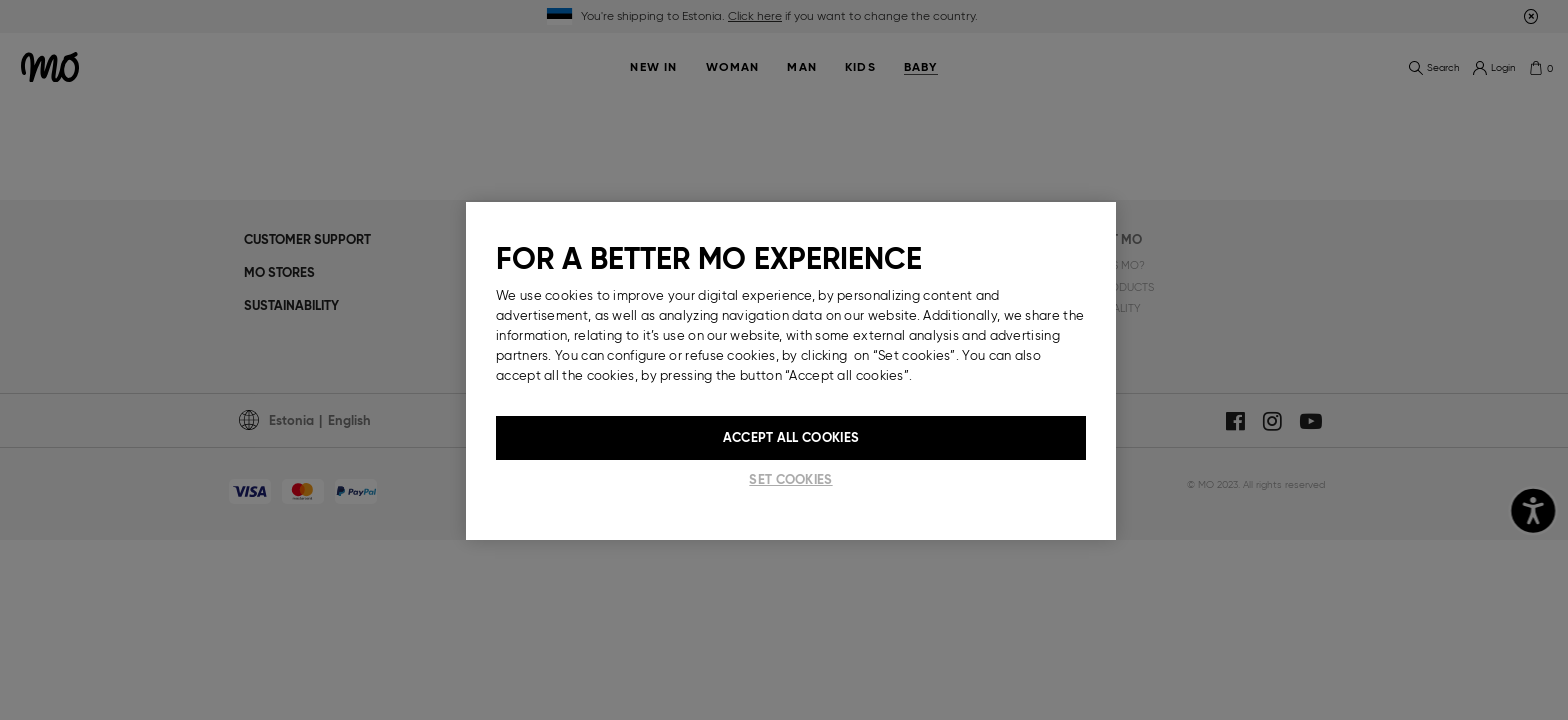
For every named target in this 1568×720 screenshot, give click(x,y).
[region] (791, 371)
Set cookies (790, 479)
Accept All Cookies (791, 437)
